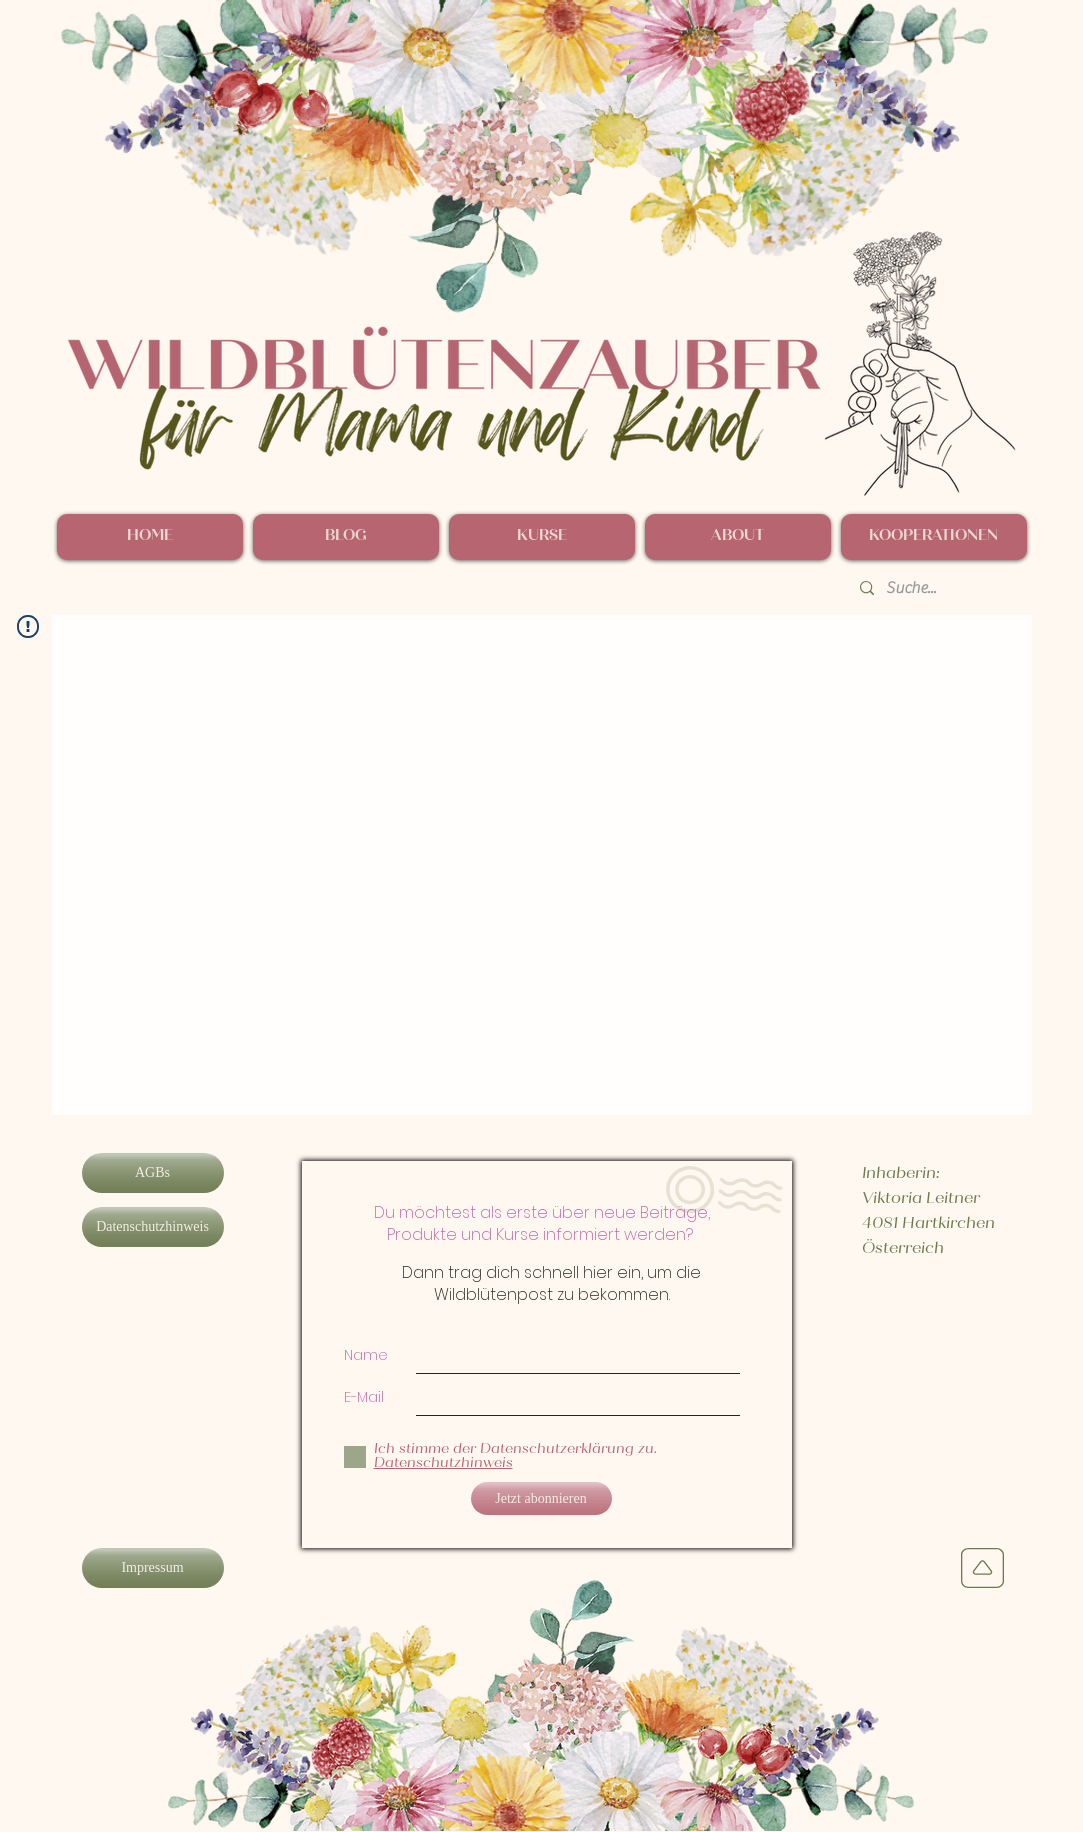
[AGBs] (153, 1173)
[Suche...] (938, 588)
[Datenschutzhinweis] (153, 1227)
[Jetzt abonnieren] (541, 1498)
